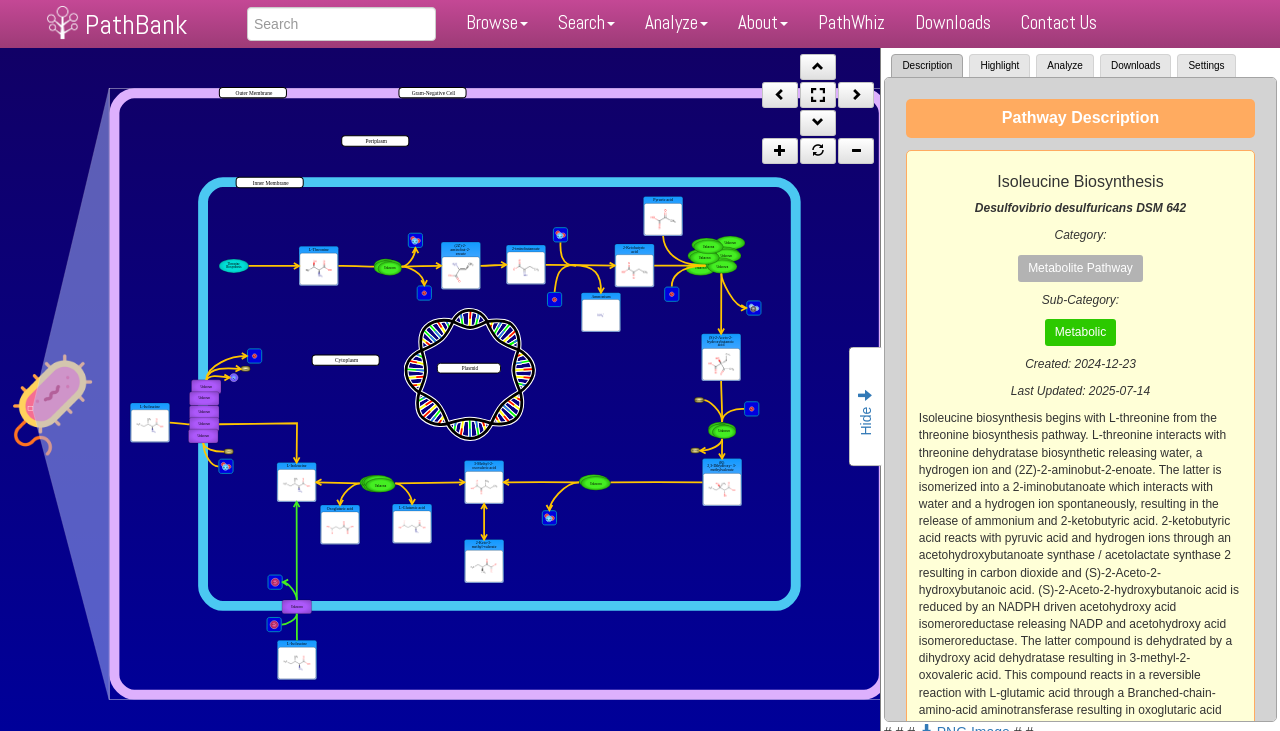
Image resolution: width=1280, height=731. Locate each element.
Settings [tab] (1206, 65)
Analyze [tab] (1065, 65)
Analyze (676, 22)
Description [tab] (927, 65)
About (763, 22)
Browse (497, 22)
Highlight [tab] (999, 65)
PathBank (136, 24)
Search (586, 22)
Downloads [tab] (1135, 65)
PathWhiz (851, 22)
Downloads (953, 22)
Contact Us (1059, 22)
